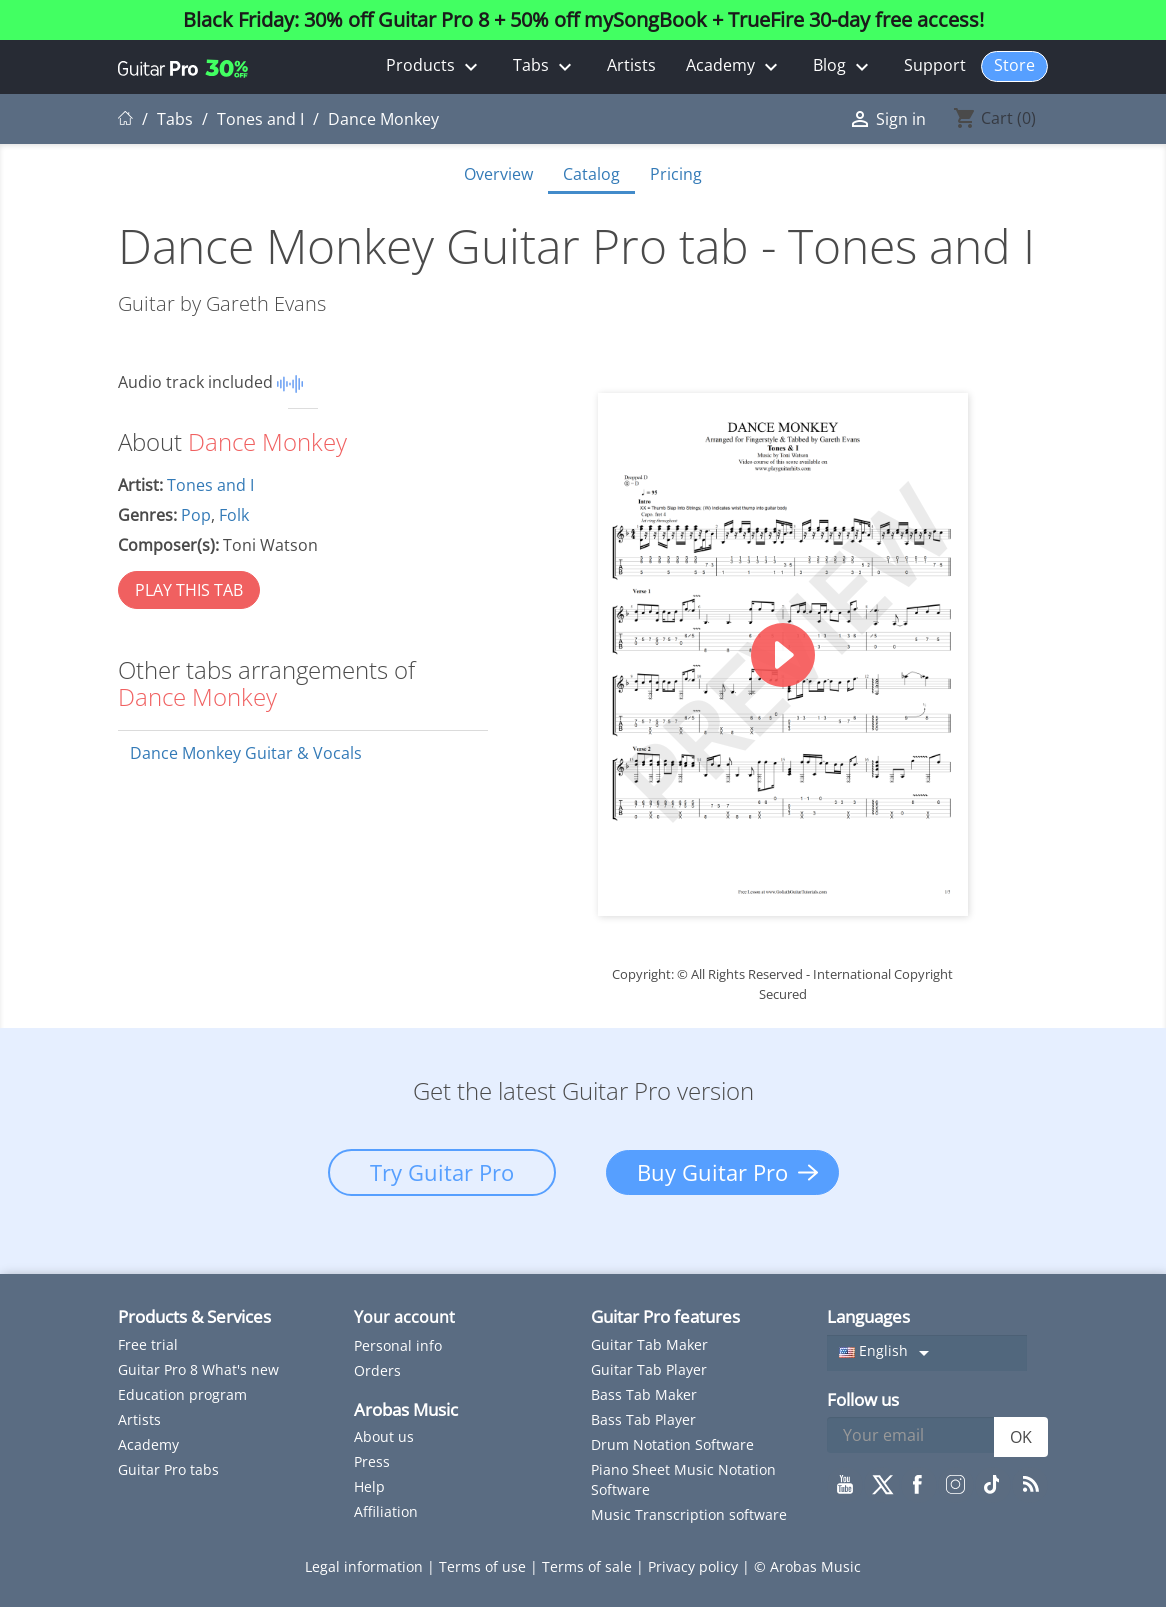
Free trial (148, 1344)
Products (434, 66)
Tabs (545, 66)
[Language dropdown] (927, 1353)
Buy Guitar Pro (712, 1172)
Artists (631, 65)
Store (1014, 65)
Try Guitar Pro (442, 1172)
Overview (498, 174)
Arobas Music (406, 1409)
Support (935, 65)
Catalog (591, 174)
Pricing (676, 174)
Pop (196, 515)
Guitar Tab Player (649, 1369)
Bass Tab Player (643, 1419)
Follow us (863, 1399)
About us (384, 1436)
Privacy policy (695, 1566)
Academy (734, 66)
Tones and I (210, 485)
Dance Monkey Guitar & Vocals (246, 753)
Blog (843, 66)
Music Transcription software (689, 1514)
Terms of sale (589, 1566)
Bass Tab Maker (644, 1394)
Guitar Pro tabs (168, 1469)
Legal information (366, 1566)
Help (369, 1486)
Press (372, 1461)
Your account (404, 1317)
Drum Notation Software (672, 1444)
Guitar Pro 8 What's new (198, 1369)
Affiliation (386, 1511)
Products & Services (194, 1316)
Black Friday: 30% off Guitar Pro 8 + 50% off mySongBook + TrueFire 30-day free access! (583, 20)
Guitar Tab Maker (649, 1344)
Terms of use (484, 1566)
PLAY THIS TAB (189, 590)
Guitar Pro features (665, 1316)
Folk (234, 515)
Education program (182, 1394)
